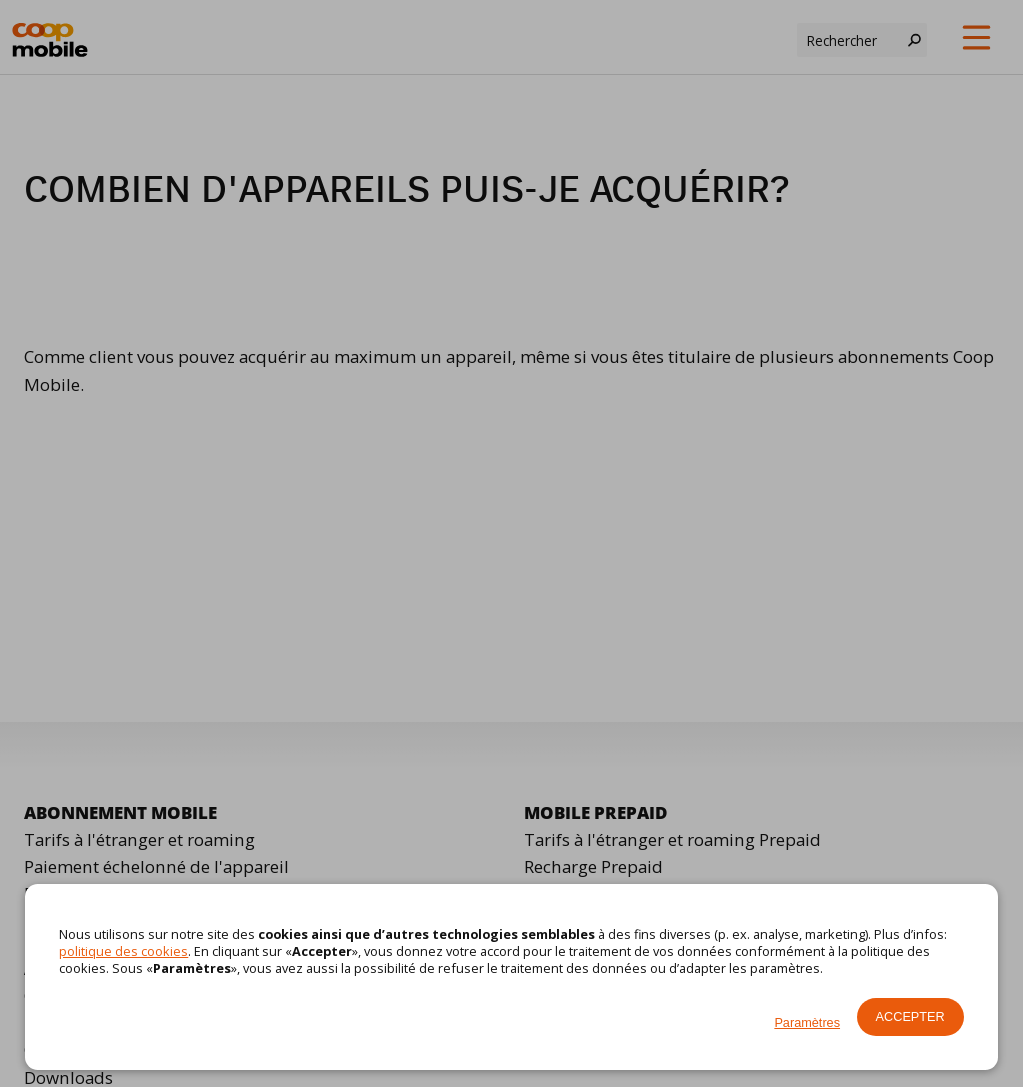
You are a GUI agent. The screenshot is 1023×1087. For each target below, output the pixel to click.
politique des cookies (123, 951)
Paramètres (807, 1022)
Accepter (910, 1016)
